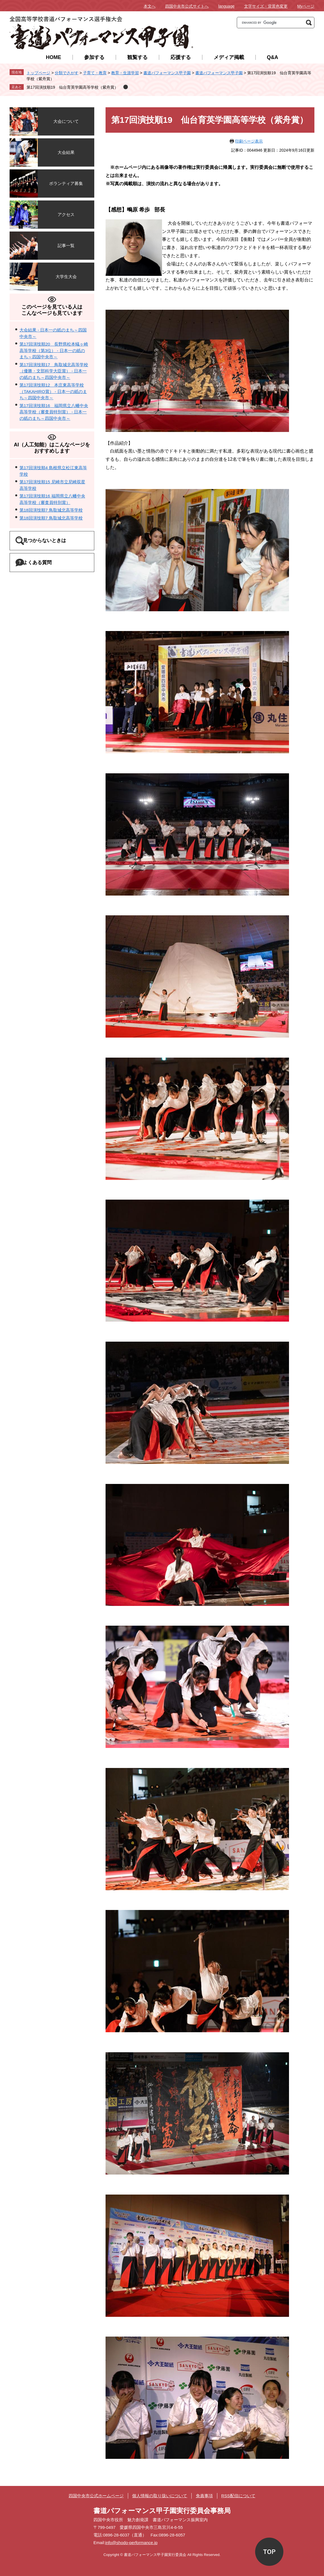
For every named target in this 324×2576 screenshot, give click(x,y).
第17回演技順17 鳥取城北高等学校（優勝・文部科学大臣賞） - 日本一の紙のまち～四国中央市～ (53, 371)
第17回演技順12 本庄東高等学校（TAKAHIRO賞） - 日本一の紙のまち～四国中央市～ (53, 391)
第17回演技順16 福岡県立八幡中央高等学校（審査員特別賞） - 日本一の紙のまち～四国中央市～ (53, 412)
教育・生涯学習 (125, 73)
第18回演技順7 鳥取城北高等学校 (51, 510)
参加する (94, 57)
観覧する (137, 57)
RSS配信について (238, 2495)
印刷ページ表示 (249, 141)
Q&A (272, 57)
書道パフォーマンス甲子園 (167, 73)
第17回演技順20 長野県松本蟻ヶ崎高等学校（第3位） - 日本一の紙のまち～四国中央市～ (53, 350)
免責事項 (204, 2495)
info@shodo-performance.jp (131, 2542)
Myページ (305, 6)
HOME (53, 57)
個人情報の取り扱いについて (159, 2495)
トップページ (38, 73)
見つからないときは (52, 541)
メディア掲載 (229, 57)
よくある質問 (45, 563)
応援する (180, 57)
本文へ (150, 6)
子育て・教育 (95, 73)
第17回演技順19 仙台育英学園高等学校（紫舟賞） (72, 87)
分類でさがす (66, 73)
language (226, 6)
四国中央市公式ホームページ (96, 2495)
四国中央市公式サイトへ (187, 6)
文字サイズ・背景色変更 (266, 6)
